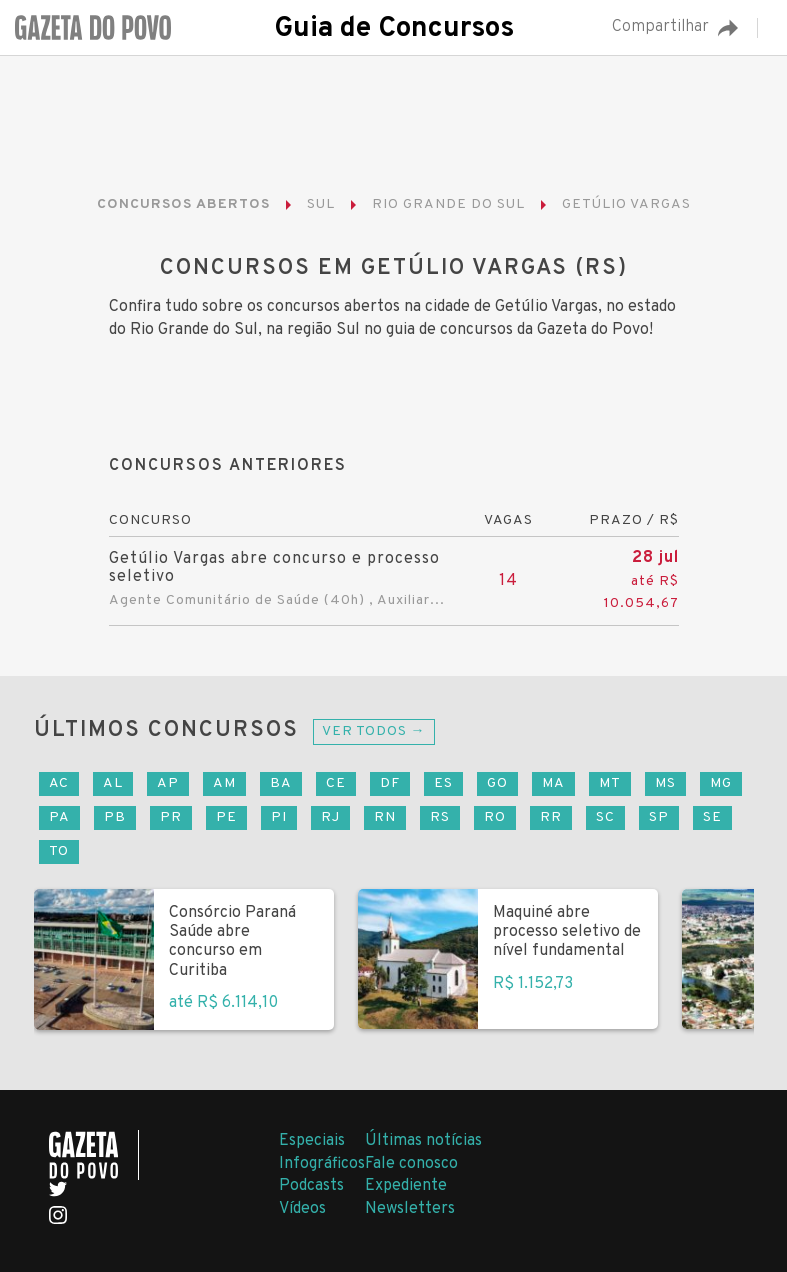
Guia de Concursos (394, 29)
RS (440, 817)
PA (59, 817)
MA (553, 783)
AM (224, 783)
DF (390, 783)
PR (171, 817)
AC (59, 783)
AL (113, 783)
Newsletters (410, 1209)
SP (659, 817)
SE (712, 817)
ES (443, 783)
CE (336, 783)
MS (665, 783)
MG (721, 783)
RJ (330, 817)
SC (605, 817)
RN (385, 817)
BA (281, 783)
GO (497, 783)
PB (115, 817)
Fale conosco (411, 1164)
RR (551, 817)
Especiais (312, 1141)
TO (59, 851)
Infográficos (322, 1164)
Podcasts (311, 1186)
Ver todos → (374, 731)
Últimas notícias (423, 1141)
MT (610, 783)
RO (495, 817)
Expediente (406, 1186)
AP (168, 783)
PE (226, 817)
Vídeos (302, 1209)
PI (279, 817)
